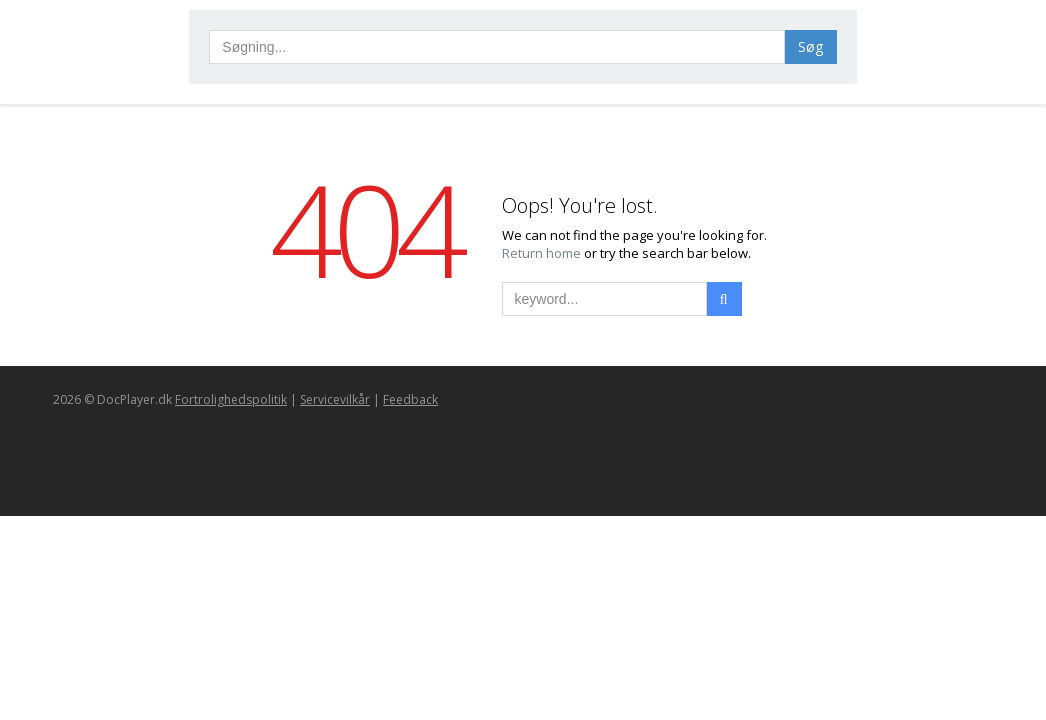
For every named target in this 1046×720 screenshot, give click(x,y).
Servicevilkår (335, 399)
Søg (810, 46)
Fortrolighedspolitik (231, 399)
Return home (543, 253)
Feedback (410, 399)
